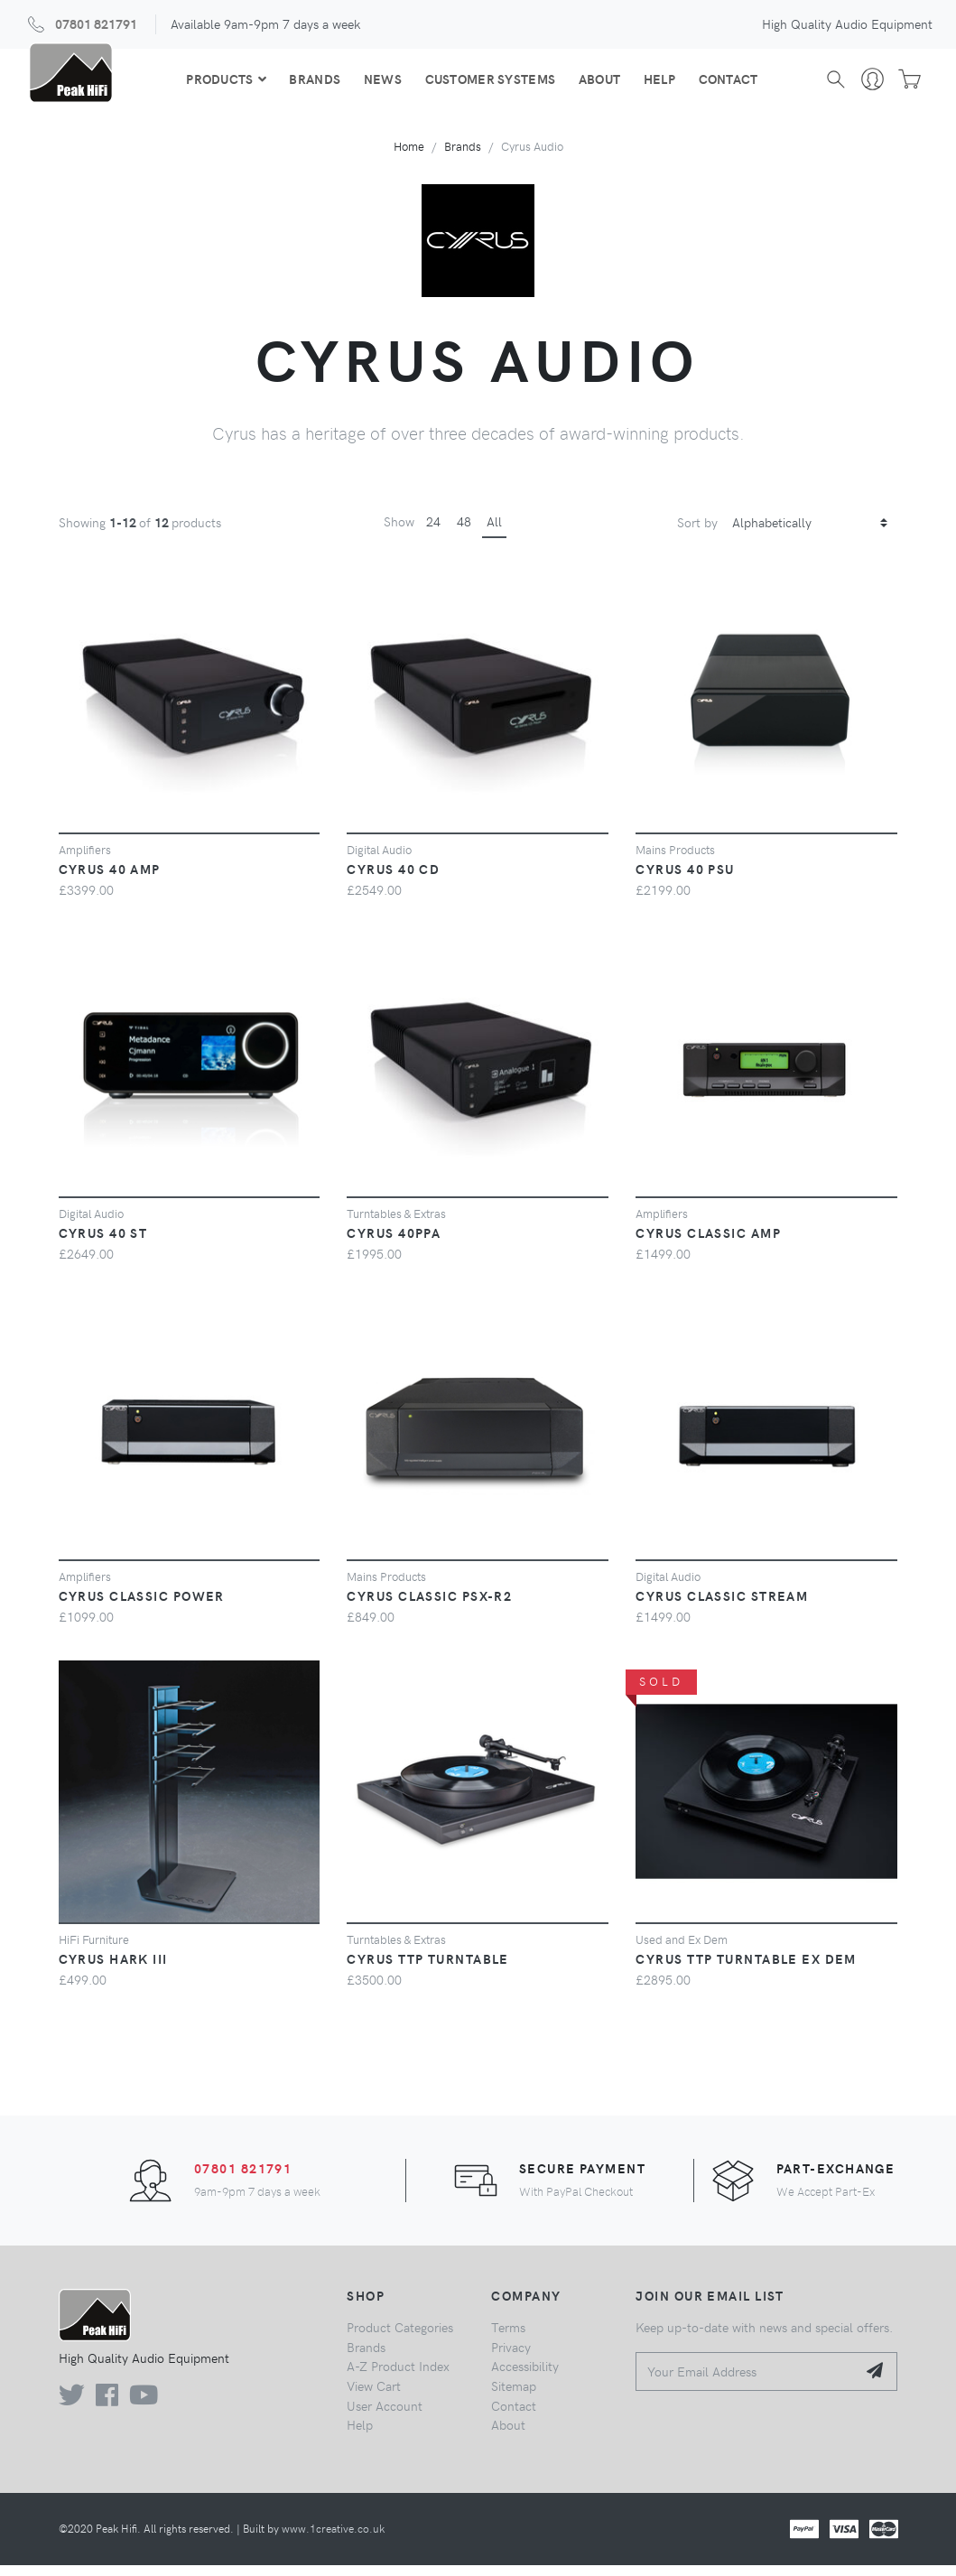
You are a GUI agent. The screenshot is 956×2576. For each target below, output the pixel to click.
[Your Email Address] (746, 2382)
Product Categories (400, 2338)
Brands (313, 84)
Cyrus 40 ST (103, 1243)
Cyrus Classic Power (142, 1606)
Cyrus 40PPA (394, 1243)
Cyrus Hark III (113, 1970)
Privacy (511, 2357)
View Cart (374, 2396)
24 (433, 533)
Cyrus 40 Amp (110, 880)
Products (224, 84)
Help (657, 84)
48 (464, 533)
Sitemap (513, 2396)
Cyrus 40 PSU (685, 880)
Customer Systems (488, 84)
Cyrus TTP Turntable (427, 1970)
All (494, 533)
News (381, 84)
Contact (726, 84)
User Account (384, 2416)
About (597, 84)
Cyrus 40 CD (393, 880)
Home (409, 157)
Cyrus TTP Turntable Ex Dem (746, 1970)
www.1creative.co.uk (333, 2539)
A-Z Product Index (398, 2377)
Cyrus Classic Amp (708, 1243)
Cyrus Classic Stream (722, 1606)
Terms (508, 2338)
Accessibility (525, 2377)
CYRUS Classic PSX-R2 (429, 1606)
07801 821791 (96, 23)
